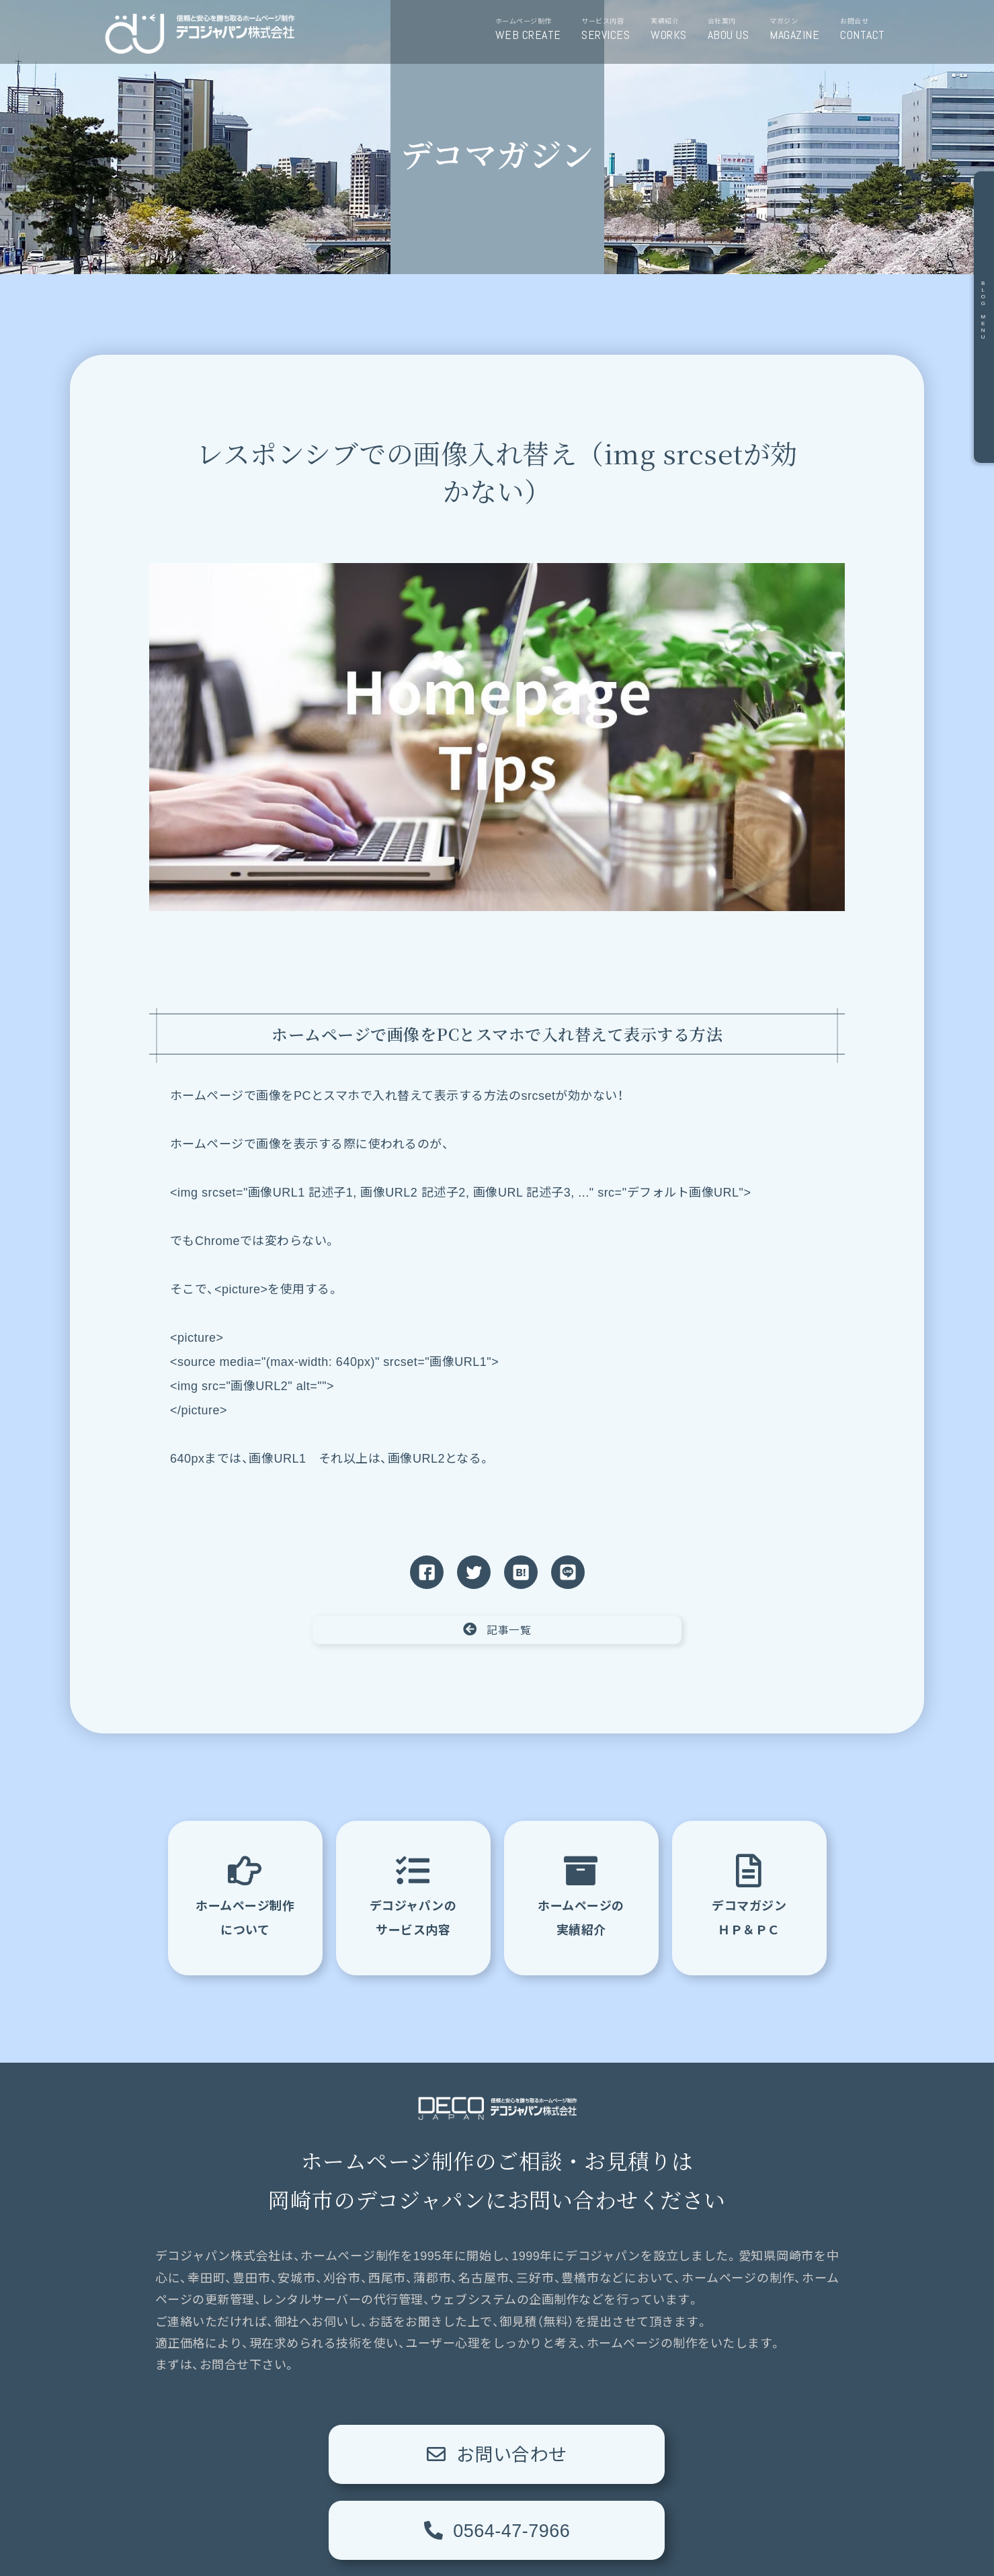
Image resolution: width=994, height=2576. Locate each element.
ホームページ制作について (245, 1894)
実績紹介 (673, 30)
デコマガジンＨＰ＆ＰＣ (749, 1894)
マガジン (799, 30)
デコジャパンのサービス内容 (413, 1894)
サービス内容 (610, 30)
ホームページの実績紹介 (581, 1894)
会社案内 (733, 30)
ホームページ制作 (533, 30)
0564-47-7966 (668, 2454)
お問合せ (867, 30)
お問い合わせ (326, 2454)
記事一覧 (497, 1629)
